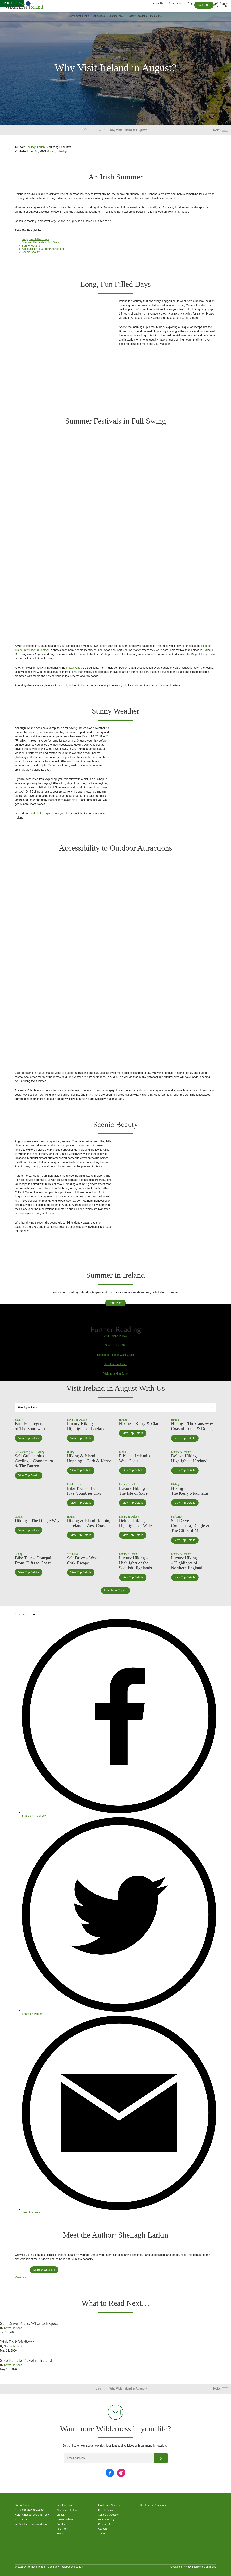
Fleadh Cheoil (74, 667)
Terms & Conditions (205, 2566)
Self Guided (98, 13)
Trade (101, 2533)
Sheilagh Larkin (13, 2346)
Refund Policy (106, 2519)
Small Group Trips (79, 13)
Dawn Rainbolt (13, 2328)
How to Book (105, 2509)
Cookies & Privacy (181, 2566)
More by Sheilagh (44, 2269)
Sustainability (175, 3)
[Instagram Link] (121, 2473)
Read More (115, 1302)
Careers (102, 2528)
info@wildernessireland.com (31, 2524)
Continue (161, 2458)
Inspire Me (156, 13)
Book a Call (204, 13)
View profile (22, 2277)
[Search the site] (224, 13)
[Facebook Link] (110, 2473)
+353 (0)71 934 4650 (32, 2509)
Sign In (224, 3)
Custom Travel (116, 13)
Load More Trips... (115, 1590)
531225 (78, 2566)
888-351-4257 (41, 2514)
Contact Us (202, 3)
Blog (190, 3)
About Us (158, 3)
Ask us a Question (108, 2514)
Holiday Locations (137, 13)
